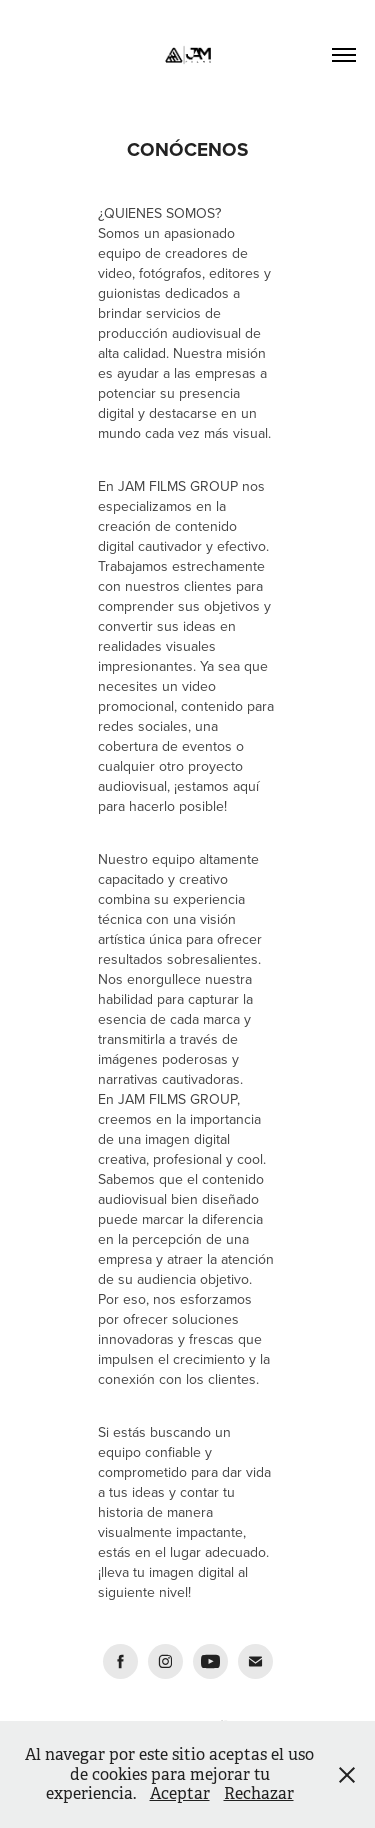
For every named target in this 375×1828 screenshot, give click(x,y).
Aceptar (180, 1793)
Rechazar (259, 1793)
